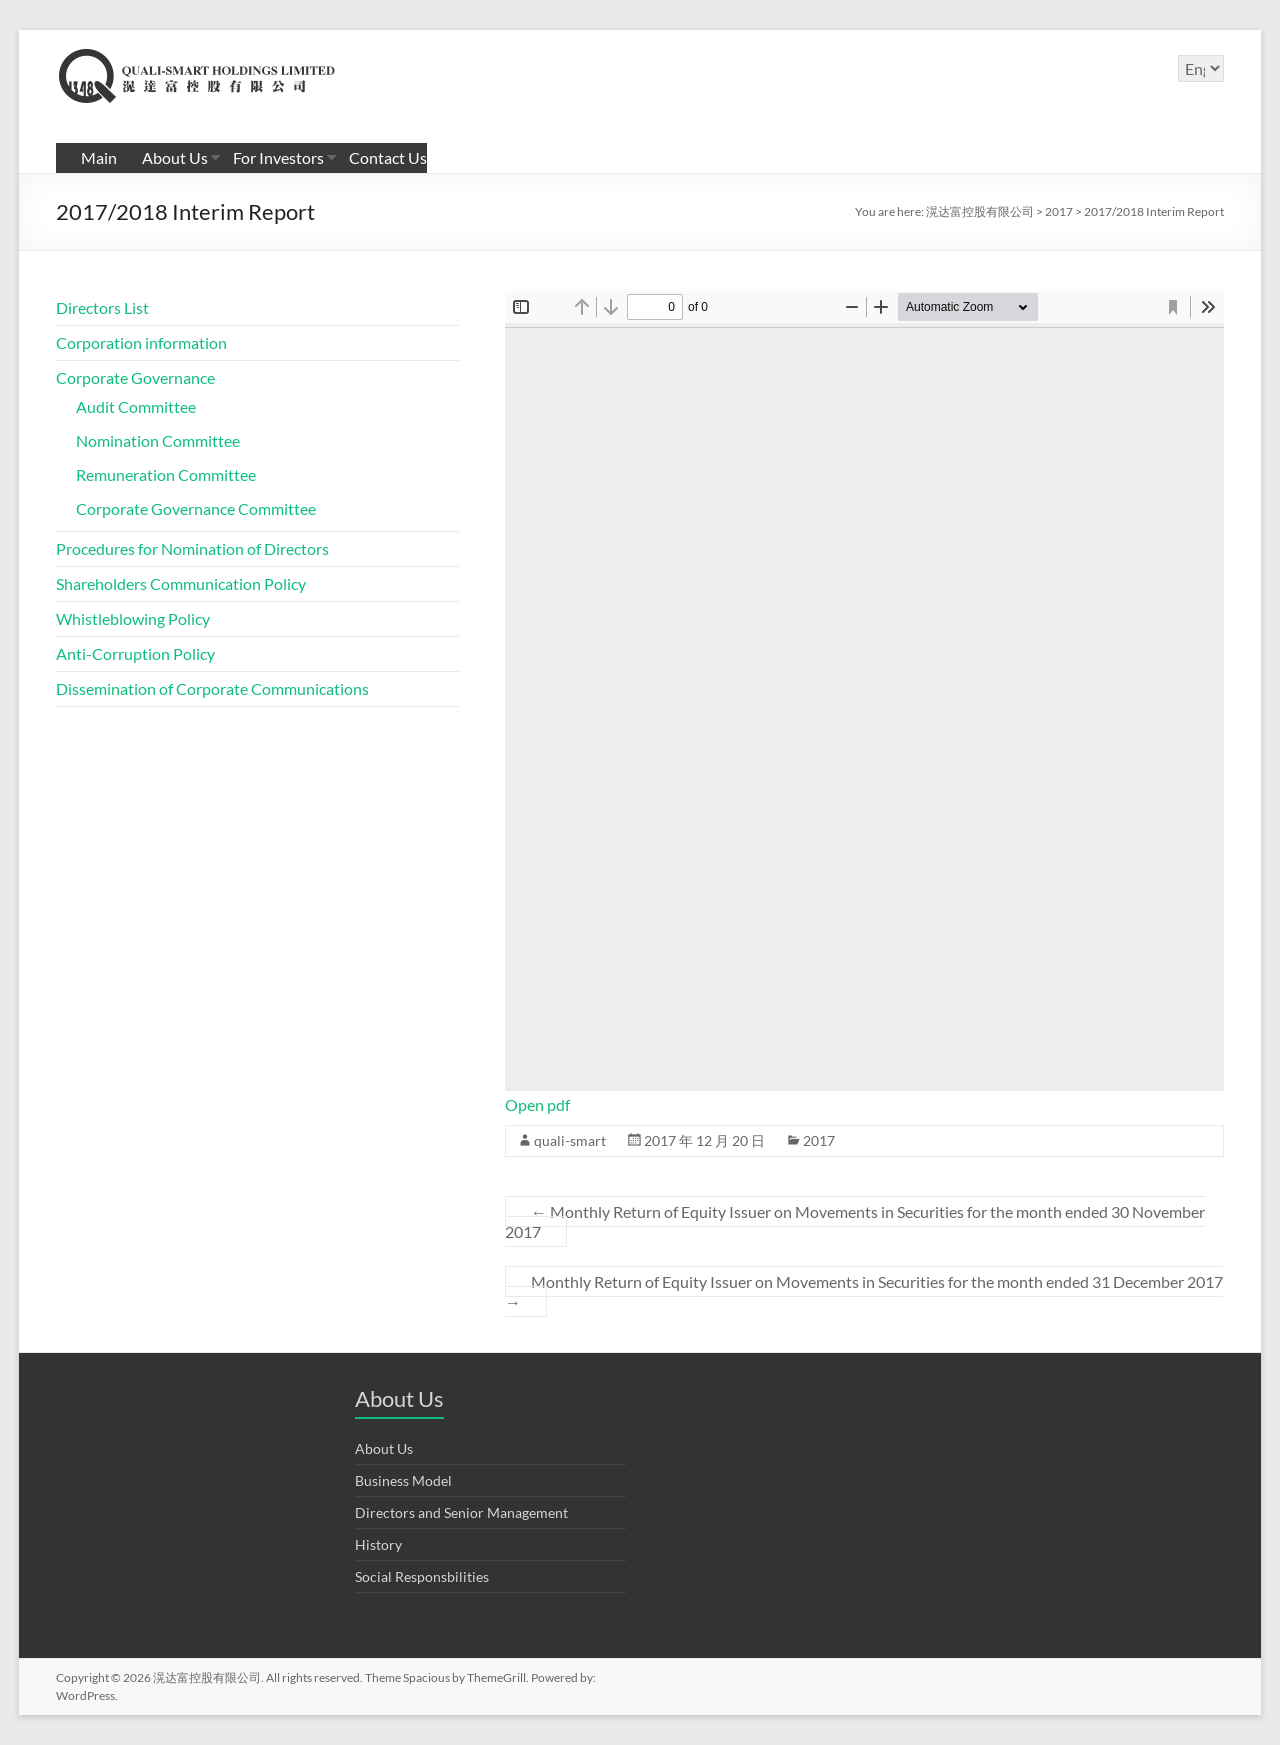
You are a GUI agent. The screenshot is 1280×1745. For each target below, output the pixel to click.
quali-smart (570, 1140)
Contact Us (388, 157)
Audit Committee (136, 406)
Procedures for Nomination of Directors (192, 548)
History (378, 1544)
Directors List (102, 307)
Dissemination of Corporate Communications (212, 688)
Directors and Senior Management (461, 1512)
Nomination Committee (158, 440)
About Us (175, 157)
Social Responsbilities (422, 1576)
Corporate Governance (135, 377)
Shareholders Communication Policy (181, 583)
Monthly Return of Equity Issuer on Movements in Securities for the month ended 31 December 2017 (864, 1291)
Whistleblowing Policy (133, 618)
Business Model (403, 1480)
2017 (819, 1140)
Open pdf (537, 1104)
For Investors (278, 157)
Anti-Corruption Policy (135, 653)
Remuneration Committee (166, 474)
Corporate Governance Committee (196, 508)
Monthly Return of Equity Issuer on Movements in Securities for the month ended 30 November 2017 (855, 1221)
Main (99, 157)
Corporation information (141, 342)
